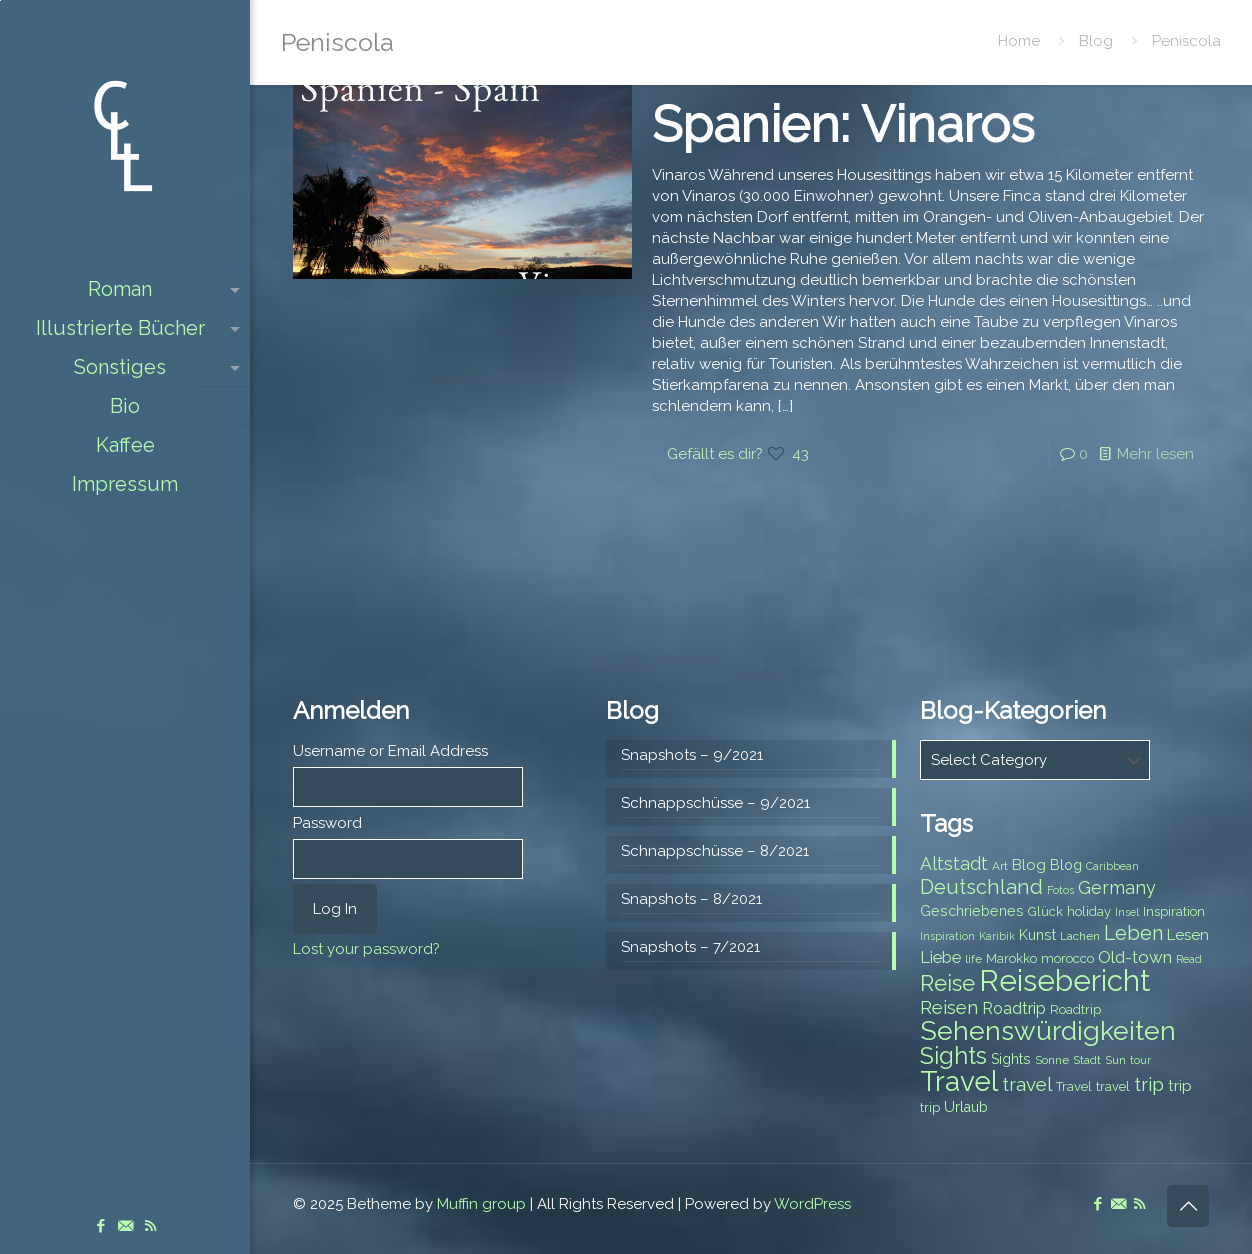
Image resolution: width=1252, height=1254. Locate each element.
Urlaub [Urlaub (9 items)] (966, 1107)
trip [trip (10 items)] (1180, 1086)
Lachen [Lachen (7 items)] (1080, 936)
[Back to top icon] (1188, 1206)
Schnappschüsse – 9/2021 (715, 803)
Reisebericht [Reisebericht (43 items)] (1064, 980)
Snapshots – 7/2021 (690, 947)
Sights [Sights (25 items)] (953, 1056)
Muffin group (481, 1204)
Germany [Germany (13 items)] (1117, 887)
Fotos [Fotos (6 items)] (1060, 890)
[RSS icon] (150, 1226)
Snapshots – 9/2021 (692, 755)
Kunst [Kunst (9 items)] (1037, 935)
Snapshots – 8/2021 (691, 899)
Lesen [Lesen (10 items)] (1188, 935)
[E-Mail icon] (125, 1226)
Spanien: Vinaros (843, 124)
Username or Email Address (390, 751)
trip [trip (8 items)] (930, 1107)
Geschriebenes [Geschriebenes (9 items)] (972, 911)
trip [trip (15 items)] (1149, 1084)
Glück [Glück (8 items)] (1045, 911)
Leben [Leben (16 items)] (1133, 933)
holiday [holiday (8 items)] (1089, 911)
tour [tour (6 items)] (1140, 1060)
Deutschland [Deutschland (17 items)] (981, 887)
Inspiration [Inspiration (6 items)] (947, 936)
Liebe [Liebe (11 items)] (940, 957)
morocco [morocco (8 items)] (1067, 958)
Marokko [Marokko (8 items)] (1011, 958)
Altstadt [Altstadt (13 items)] (954, 863)
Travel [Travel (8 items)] (1074, 1086)
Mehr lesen (1155, 454)
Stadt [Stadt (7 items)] (1087, 1060)
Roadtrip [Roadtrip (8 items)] (1075, 1009)
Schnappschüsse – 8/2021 (715, 851)
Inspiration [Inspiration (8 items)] (1174, 911)
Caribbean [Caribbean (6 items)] (1112, 866)
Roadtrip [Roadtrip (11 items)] (1014, 1008)
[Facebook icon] (100, 1226)
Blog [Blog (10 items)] (1029, 865)
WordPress (812, 1204)
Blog (1096, 41)
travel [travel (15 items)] (1027, 1084)
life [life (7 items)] (973, 959)
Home (1019, 41)
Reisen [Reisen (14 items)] (949, 1007)
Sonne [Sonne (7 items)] (1052, 1060)
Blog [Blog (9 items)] (1066, 865)
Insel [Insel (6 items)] (1127, 912)
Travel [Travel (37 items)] (959, 1081)
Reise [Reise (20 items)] (947, 983)
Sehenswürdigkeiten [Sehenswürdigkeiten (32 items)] (1048, 1030)
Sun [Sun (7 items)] (1115, 1060)
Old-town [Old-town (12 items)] (1135, 957)
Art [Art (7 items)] (1000, 866)
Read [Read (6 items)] (1189, 959)
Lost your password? (366, 949)
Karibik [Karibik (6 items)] (997, 936)
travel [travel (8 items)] (1113, 1086)
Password (327, 823)
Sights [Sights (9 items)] (1011, 1059)
